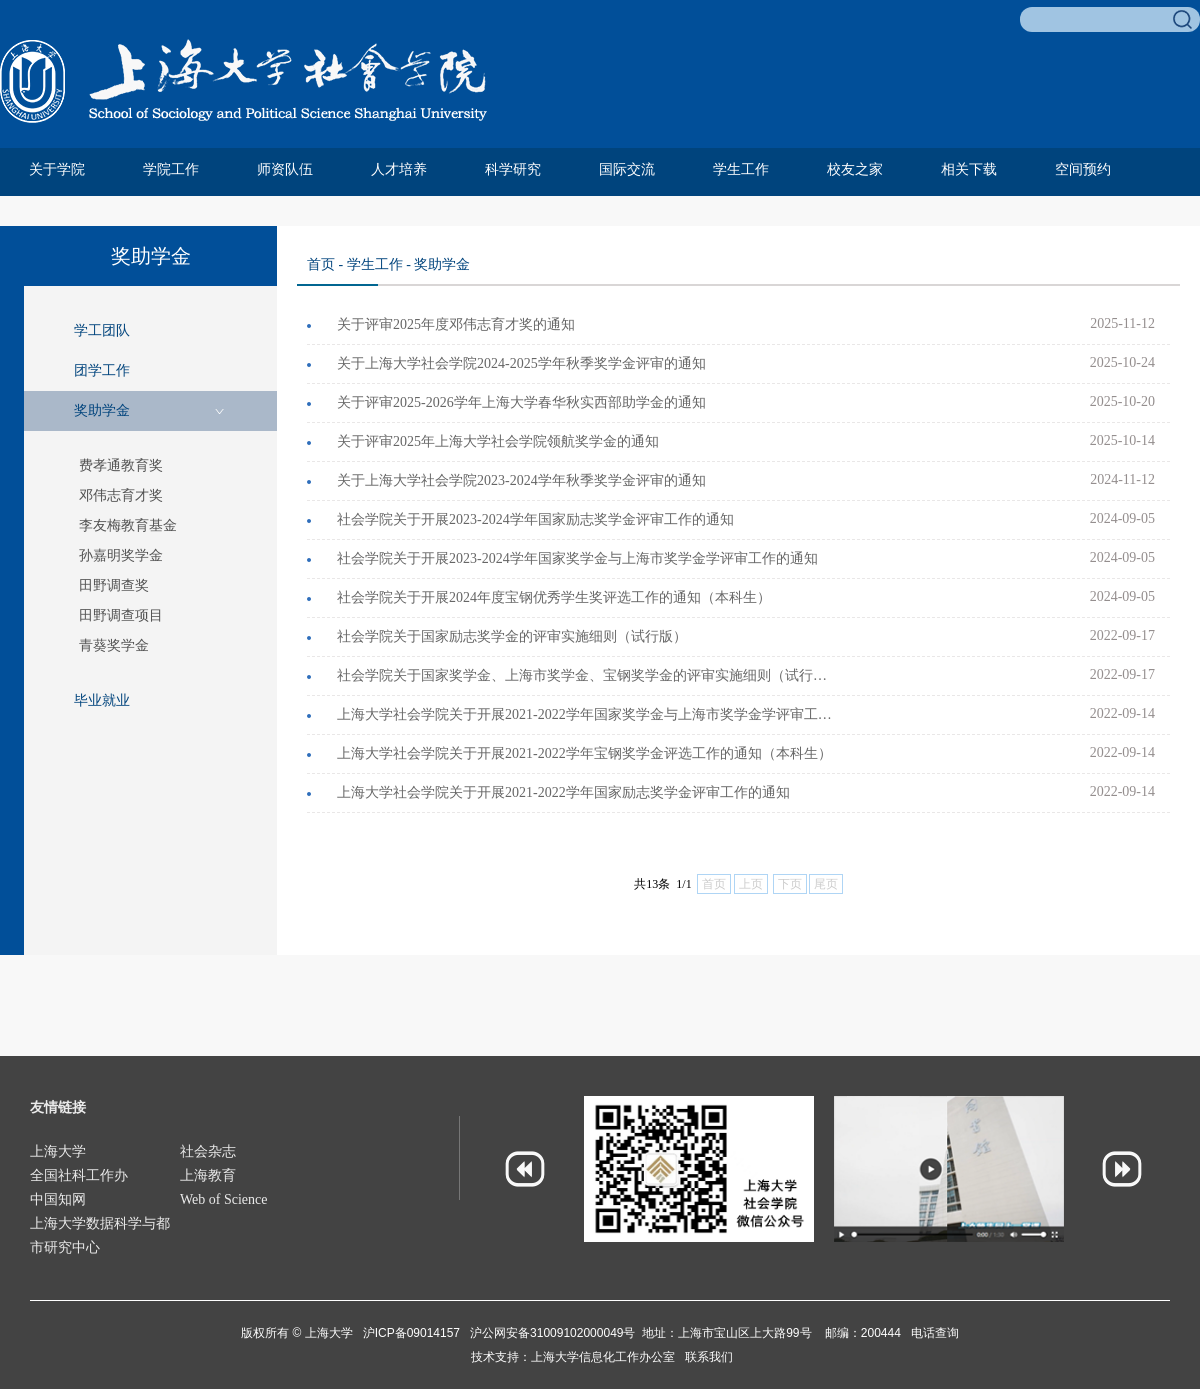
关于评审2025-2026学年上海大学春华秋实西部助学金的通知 (521, 402)
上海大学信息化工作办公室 (608, 1357)
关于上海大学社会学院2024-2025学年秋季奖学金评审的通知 (521, 363)
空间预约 (1083, 169)
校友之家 (855, 169)
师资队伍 (285, 169)
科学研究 (513, 169)
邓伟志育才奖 (121, 495)
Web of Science (224, 1199)
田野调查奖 (114, 585)
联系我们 (709, 1357)
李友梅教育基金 (128, 525)
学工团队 (102, 330)
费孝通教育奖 (121, 465)
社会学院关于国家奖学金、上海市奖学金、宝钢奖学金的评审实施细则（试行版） (587, 675)
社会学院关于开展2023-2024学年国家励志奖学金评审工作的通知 (535, 519)
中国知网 (58, 1199)
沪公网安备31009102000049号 (552, 1333)
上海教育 (208, 1175)
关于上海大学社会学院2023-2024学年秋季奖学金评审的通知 (521, 480)
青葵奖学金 (114, 645)
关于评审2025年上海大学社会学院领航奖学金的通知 (498, 441)
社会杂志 (208, 1151)
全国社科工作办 (79, 1175)
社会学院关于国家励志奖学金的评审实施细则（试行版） (512, 636)
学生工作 (741, 169)
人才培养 (399, 169)
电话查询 (935, 1333)
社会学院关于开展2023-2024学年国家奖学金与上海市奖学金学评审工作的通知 (577, 558)
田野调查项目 (121, 615)
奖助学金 (102, 410)
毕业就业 (102, 700)
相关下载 (969, 169)
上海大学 (58, 1151)
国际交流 (627, 169)
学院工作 (171, 169)
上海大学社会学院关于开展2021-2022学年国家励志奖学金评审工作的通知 (563, 792)
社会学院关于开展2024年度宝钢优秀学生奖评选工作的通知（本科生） (554, 597)
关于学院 (57, 169)
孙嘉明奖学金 (121, 555)
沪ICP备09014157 (413, 1333)
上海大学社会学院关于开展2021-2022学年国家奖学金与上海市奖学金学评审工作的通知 (587, 714)
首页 (321, 264)
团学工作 (102, 370)
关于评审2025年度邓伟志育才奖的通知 (456, 324)
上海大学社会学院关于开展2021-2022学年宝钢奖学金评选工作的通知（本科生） (584, 753)
